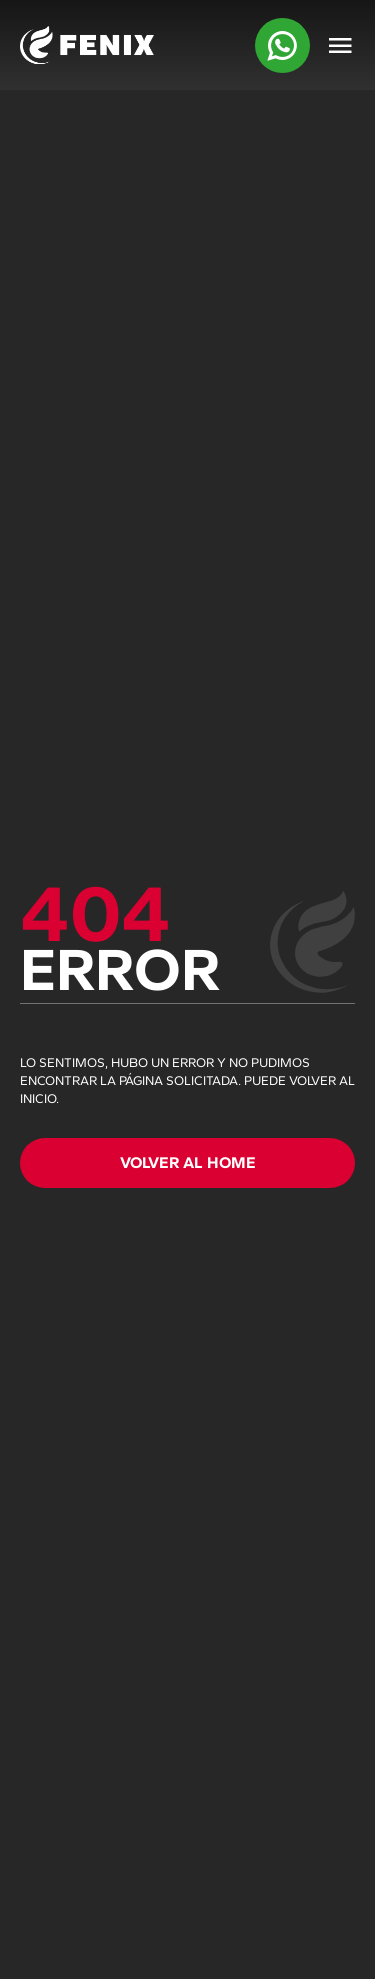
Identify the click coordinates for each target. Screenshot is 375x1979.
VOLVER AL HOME (188, 1162)
